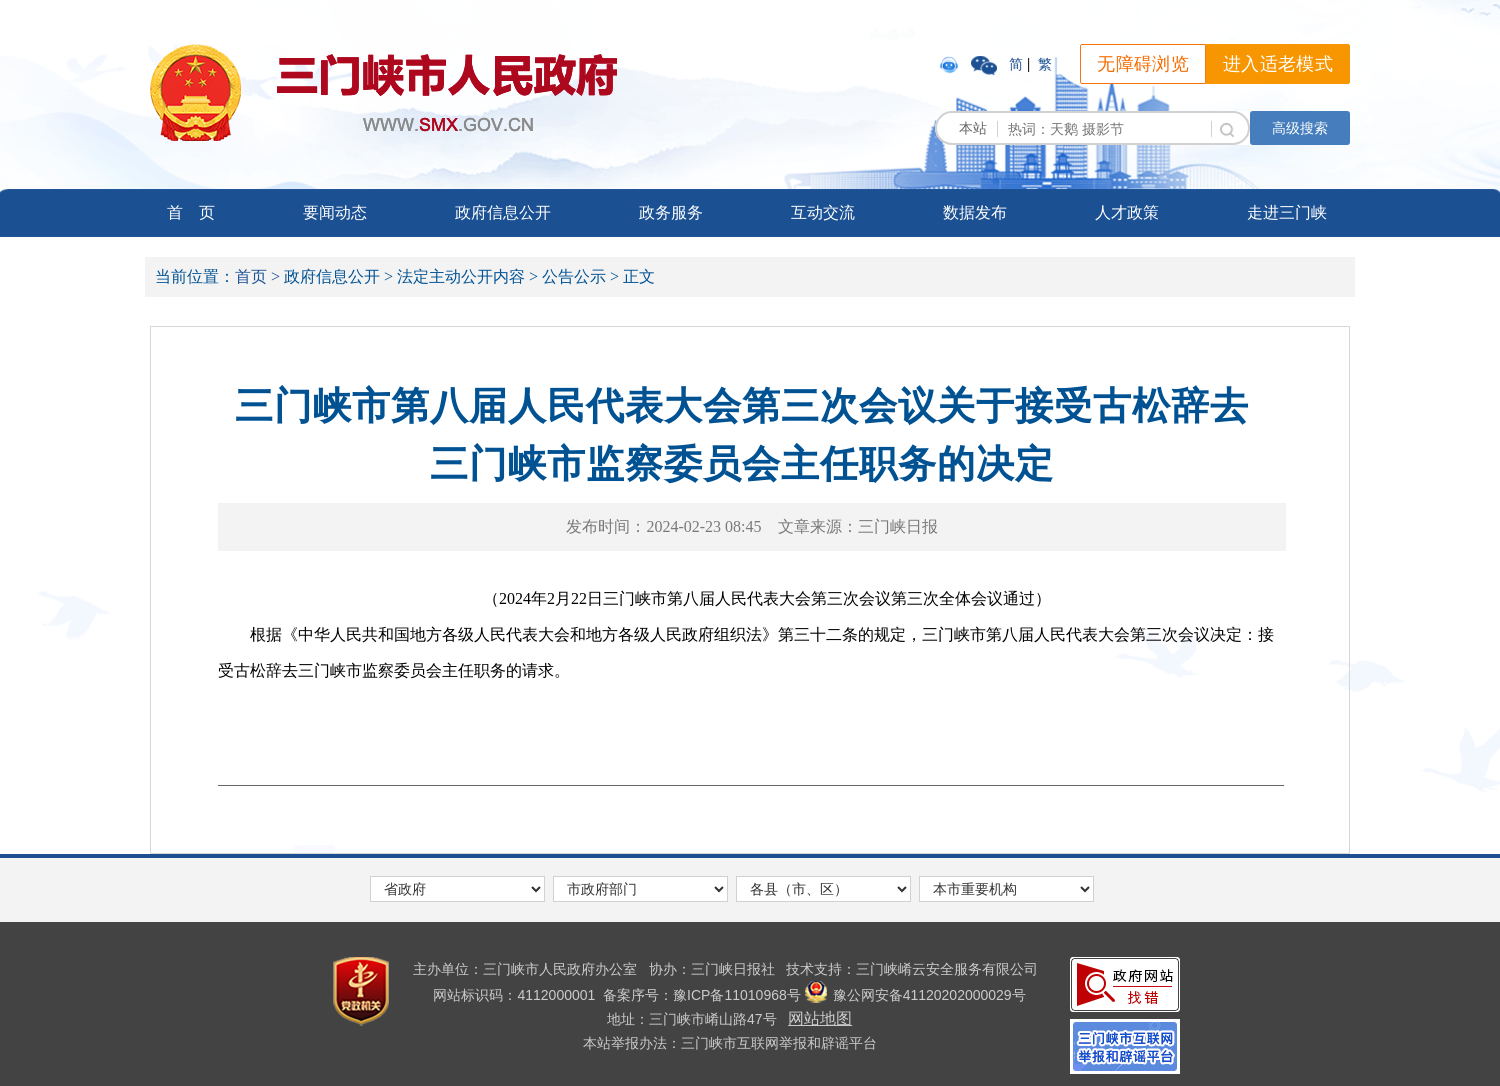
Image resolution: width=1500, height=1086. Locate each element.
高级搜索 (1300, 128)
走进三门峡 (1287, 212)
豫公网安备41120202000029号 (915, 995)
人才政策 (1127, 212)
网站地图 (820, 1018)
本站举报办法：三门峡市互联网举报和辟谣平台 (730, 1043)
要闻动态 (335, 212)
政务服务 (671, 212)
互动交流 (823, 212)
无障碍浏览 (1143, 64)
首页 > (257, 276)
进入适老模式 (1278, 64)
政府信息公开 (503, 212)
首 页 (191, 212)
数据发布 (975, 212)
